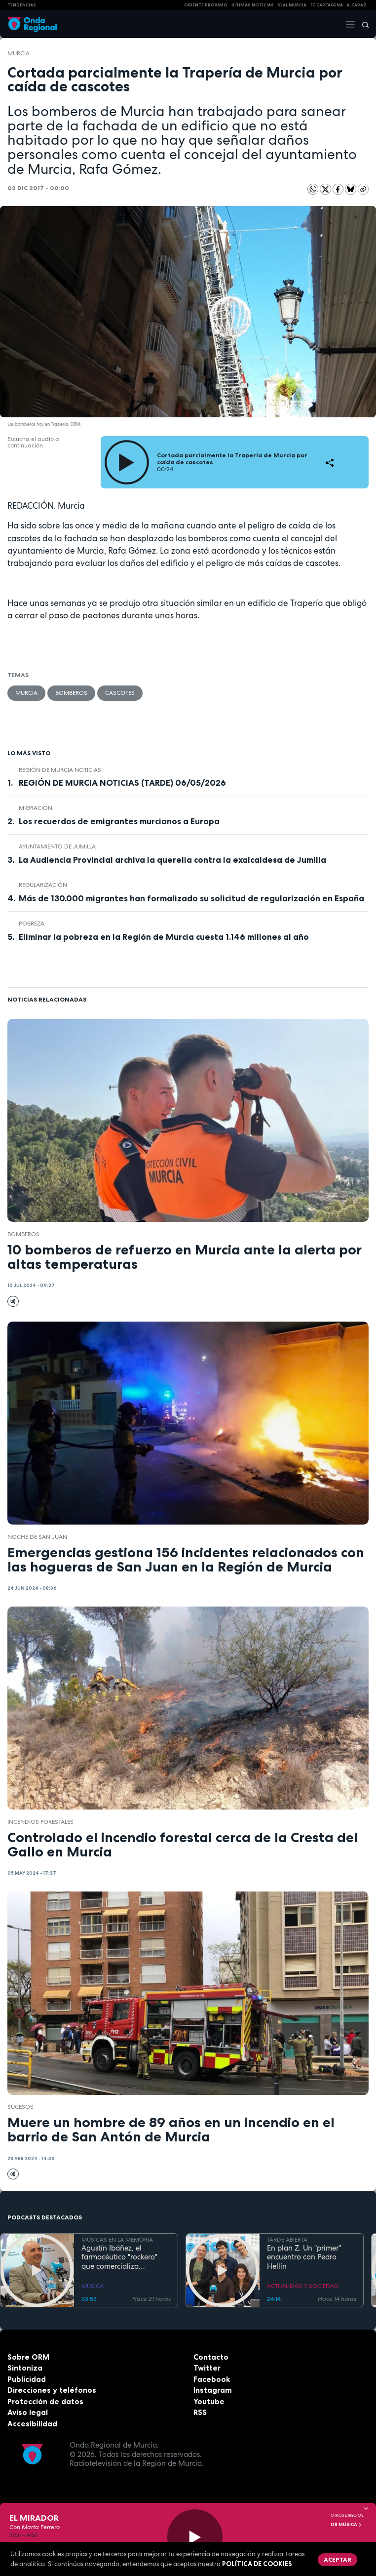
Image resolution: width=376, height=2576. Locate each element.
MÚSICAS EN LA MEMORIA (117, 2240)
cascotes (120, 693)
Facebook (211, 2379)
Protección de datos (45, 2401)
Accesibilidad (32, 2423)
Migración (35, 808)
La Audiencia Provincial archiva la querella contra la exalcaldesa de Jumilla (172, 860)
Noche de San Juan (37, 1537)
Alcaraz (356, 4)
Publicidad (26, 2379)
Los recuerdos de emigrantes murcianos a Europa (119, 821)
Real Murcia (291, 4)
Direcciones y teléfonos (51, 2390)
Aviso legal (27, 2412)
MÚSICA (92, 2286)
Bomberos (71, 693)
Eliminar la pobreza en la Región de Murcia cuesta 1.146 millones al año (164, 937)
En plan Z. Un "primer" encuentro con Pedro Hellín (304, 2257)
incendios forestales (40, 1822)
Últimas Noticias (252, 4)
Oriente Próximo (205, 4)
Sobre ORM (28, 2357)
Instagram (212, 2390)
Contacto (210, 2357)
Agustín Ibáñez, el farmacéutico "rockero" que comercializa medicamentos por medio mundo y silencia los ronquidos (124, 2257)
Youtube (209, 2401)
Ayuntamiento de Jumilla (57, 846)
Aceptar (337, 2559)
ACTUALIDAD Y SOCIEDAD (302, 2286)
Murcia (18, 53)
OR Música (346, 2525)
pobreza (31, 923)
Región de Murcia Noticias (60, 770)
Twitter (207, 2368)
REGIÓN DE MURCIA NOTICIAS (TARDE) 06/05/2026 (122, 783)
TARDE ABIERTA (287, 2240)
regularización (43, 885)
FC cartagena (326, 4)
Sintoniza (24, 2368)
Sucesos (20, 2107)
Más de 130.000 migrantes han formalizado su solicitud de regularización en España (191, 898)
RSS (200, 2412)
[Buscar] (362, 24)
